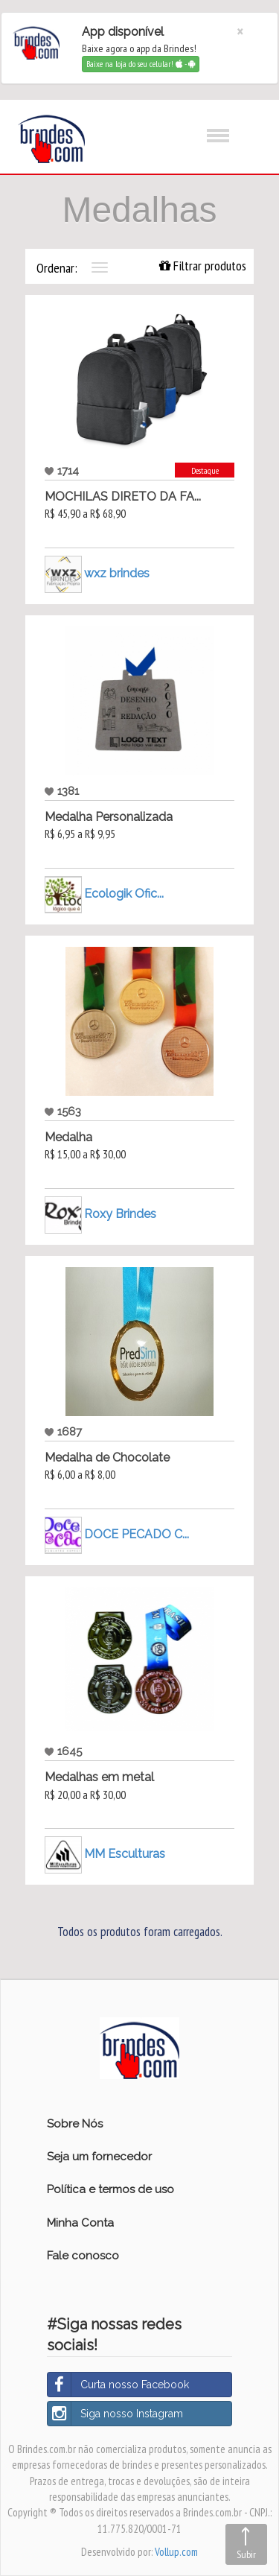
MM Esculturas (124, 1854)
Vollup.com (176, 2552)
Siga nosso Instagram (115, 2414)
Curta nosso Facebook (118, 2384)
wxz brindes (117, 572)
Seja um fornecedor (99, 2156)
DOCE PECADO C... (136, 1533)
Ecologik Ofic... (124, 893)
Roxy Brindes (120, 1213)
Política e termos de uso (110, 2189)
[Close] (240, 31)
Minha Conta (80, 2223)
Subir (246, 2554)
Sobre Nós (75, 2124)
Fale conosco (83, 2255)
